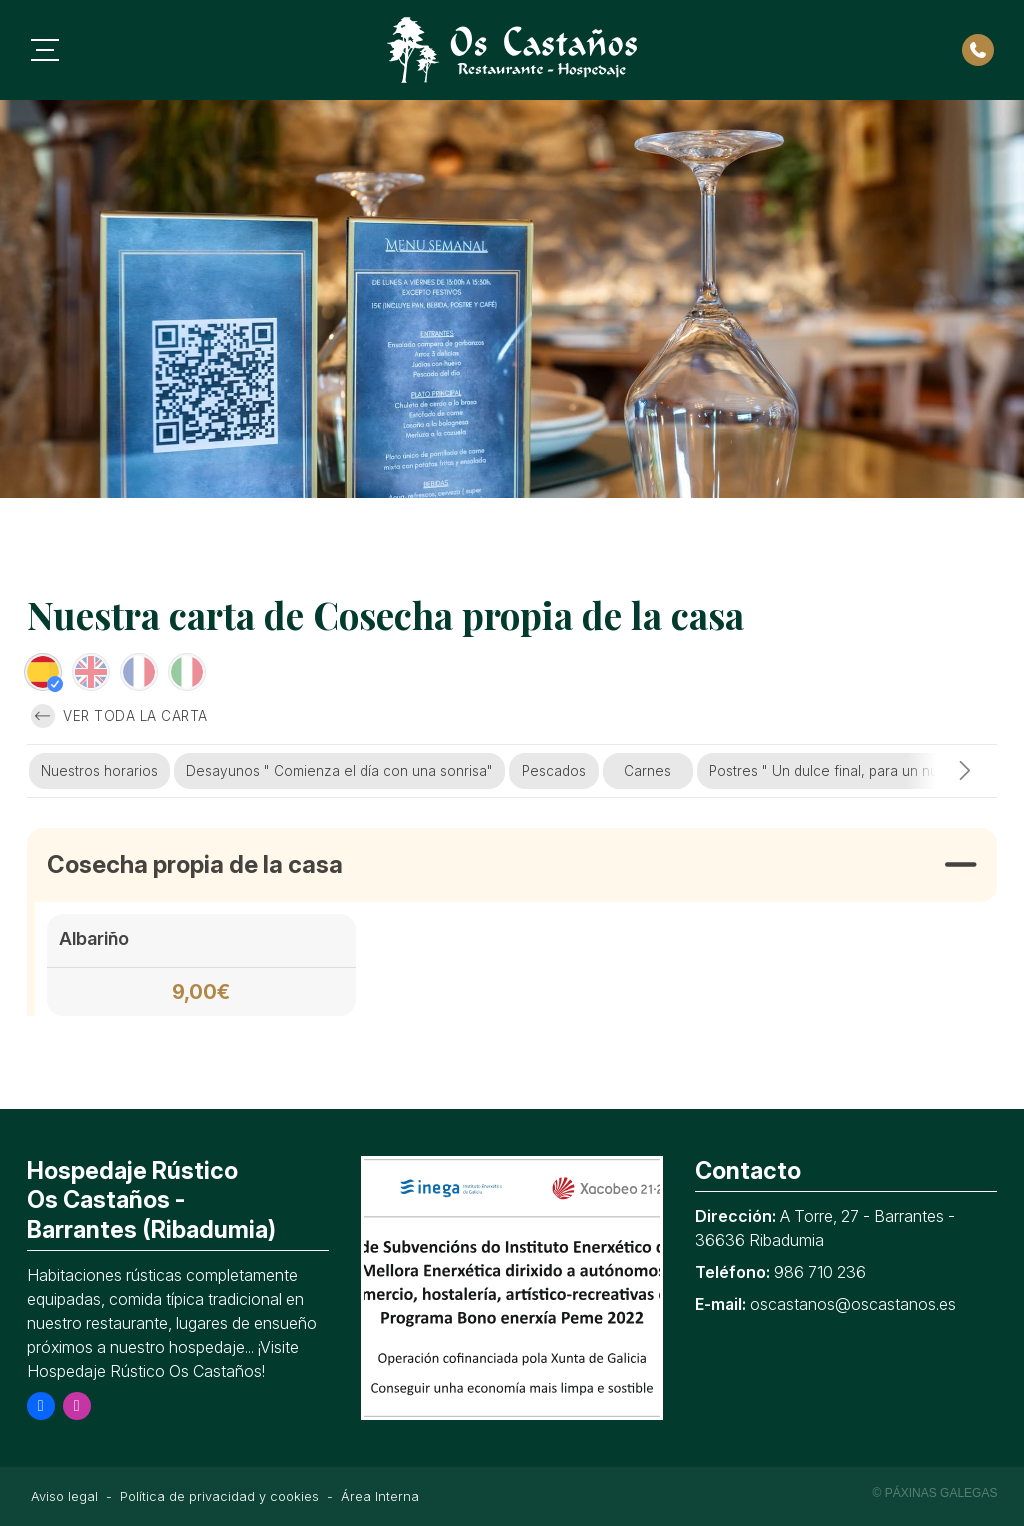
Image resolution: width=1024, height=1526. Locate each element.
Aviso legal (64, 1496)
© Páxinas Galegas (935, 1493)
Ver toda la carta (119, 716)
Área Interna (380, 1496)
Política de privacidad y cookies (219, 1496)
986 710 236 (820, 1272)
